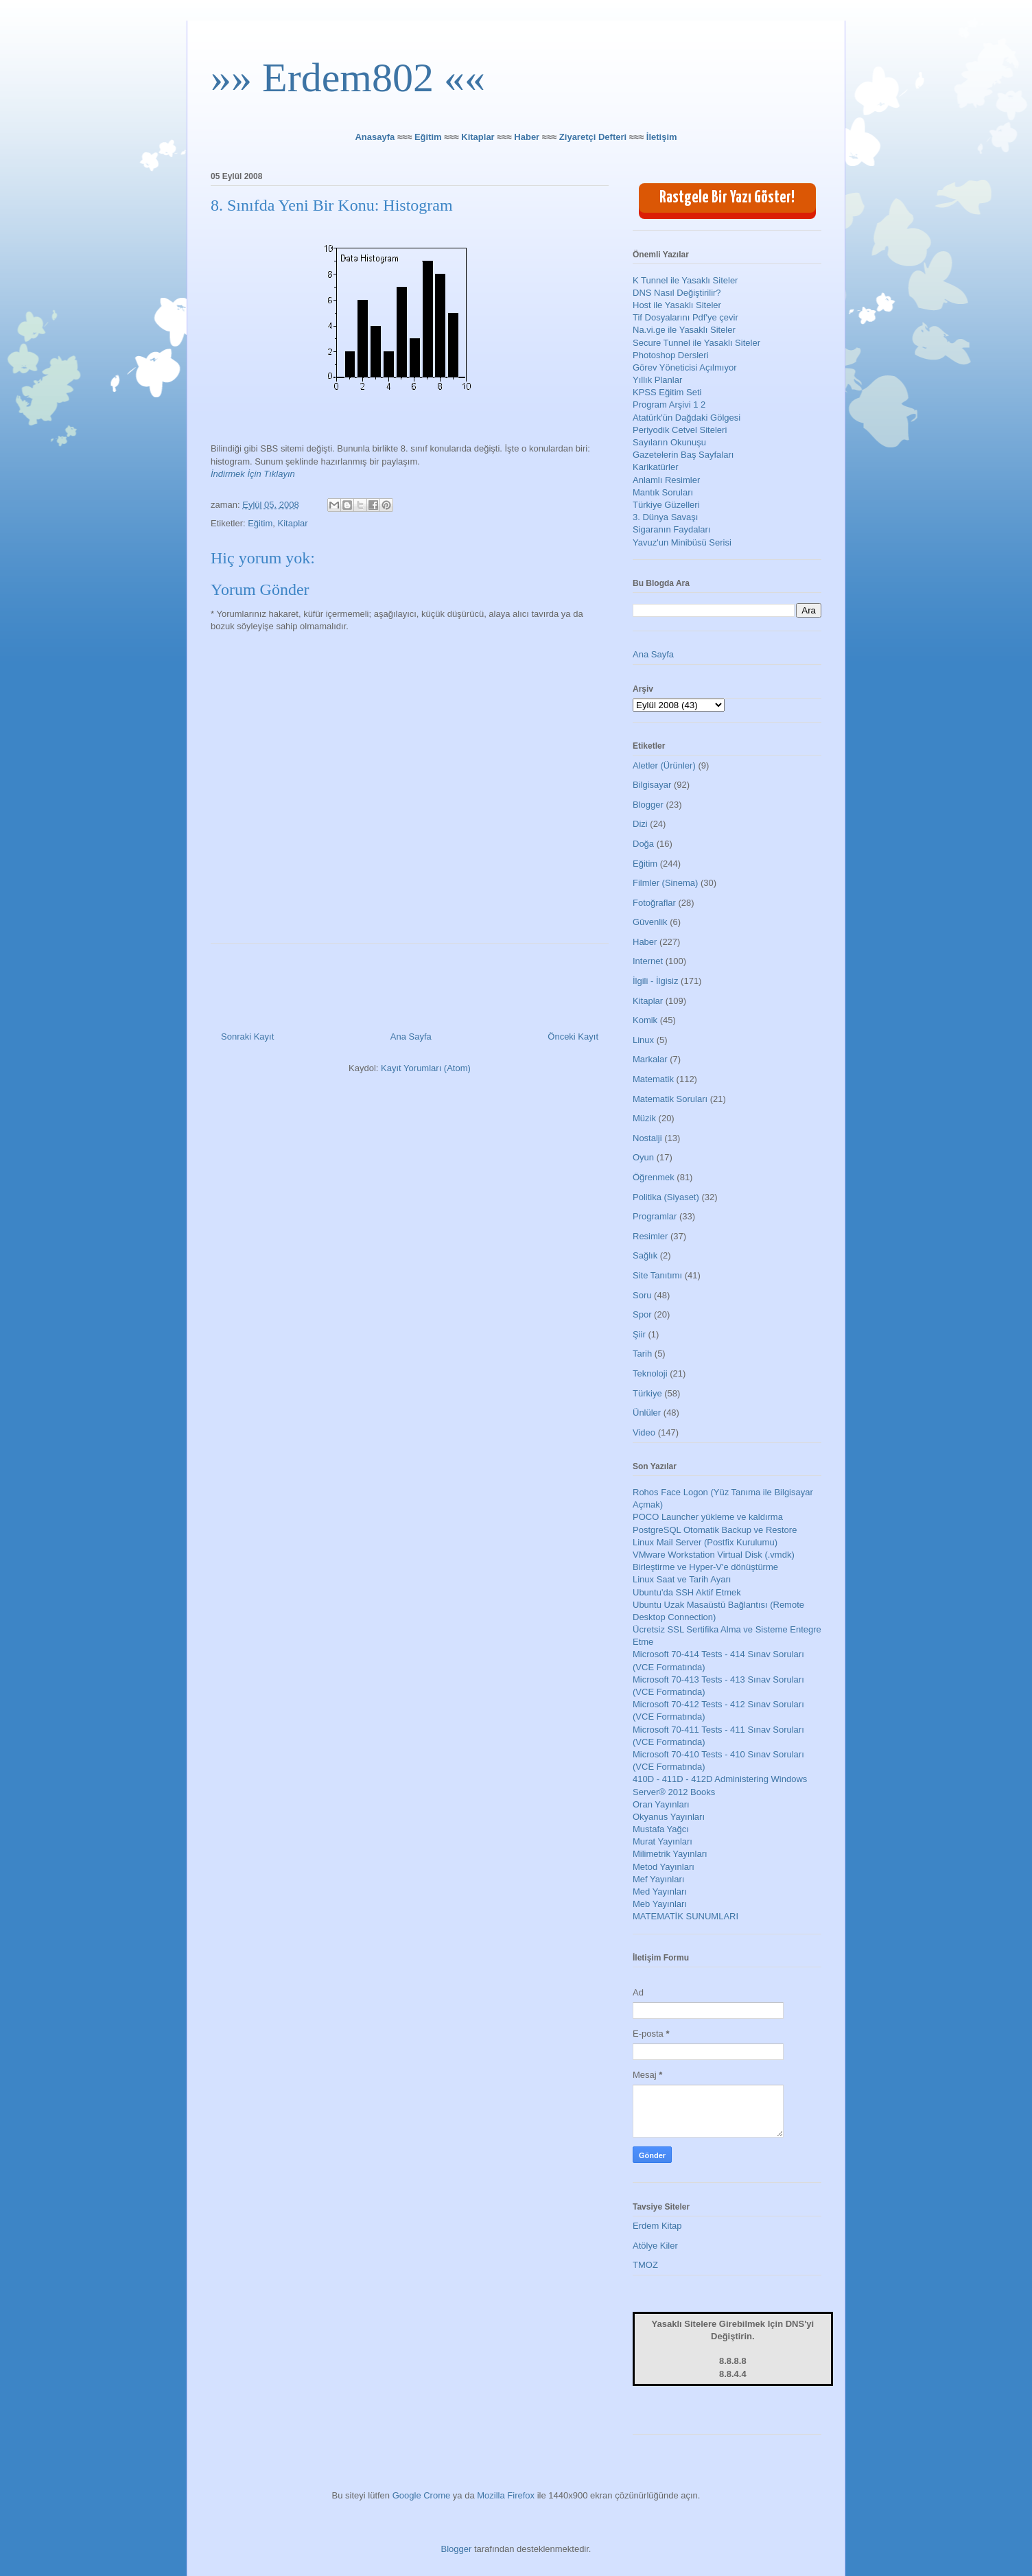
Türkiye (647, 1393)
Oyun (643, 1157)
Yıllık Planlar (657, 380)
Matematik (653, 1079)
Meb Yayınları (660, 1904)
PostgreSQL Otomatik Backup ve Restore (715, 1530)
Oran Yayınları (661, 1804)
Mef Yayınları (658, 1879)
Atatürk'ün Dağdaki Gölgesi (686, 417)
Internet (648, 961)
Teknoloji (650, 1373)
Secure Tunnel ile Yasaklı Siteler (696, 343)
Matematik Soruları (670, 1099)
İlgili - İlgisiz (655, 981)
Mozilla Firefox (506, 2495)
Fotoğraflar (654, 903)
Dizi (640, 824)
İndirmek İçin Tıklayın (253, 474)
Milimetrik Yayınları (670, 1854)
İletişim (661, 137)
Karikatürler (655, 467)
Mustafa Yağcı (661, 1829)
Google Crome (421, 2495)
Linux (643, 1040)
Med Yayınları (660, 1891)
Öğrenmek (654, 1177)
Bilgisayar (652, 785)
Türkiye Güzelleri (666, 505)
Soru (642, 1295)
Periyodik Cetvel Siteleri (680, 430)
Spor (642, 1314)
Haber (526, 137)
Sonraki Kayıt (247, 1036)
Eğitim (428, 137)
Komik (645, 1020)
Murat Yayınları (662, 1841)
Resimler (650, 1236)
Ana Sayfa (411, 1036)
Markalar (650, 1059)
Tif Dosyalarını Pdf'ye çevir (685, 317)
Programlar (655, 1216)
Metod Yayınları (663, 1867)
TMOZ (645, 2265)
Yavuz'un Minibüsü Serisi (682, 542)
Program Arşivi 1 (665, 404)
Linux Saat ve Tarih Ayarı (682, 1579)
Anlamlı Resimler (666, 480)
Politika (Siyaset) (666, 1197)
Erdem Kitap (657, 2226)
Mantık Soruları (663, 492)
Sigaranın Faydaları (671, 529)
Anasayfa (375, 137)
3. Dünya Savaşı (665, 517)
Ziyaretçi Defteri (592, 137)
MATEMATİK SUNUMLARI (685, 1916)
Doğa (643, 844)
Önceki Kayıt (573, 1036)
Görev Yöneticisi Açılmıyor (684, 367)
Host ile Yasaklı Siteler (677, 305)
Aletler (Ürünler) (664, 765)
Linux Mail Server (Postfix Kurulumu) (705, 1542)
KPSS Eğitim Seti (667, 392)
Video (644, 1432)
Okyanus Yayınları (669, 1817)
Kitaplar (477, 137)
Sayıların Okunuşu (669, 442)
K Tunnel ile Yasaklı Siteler (685, 280)
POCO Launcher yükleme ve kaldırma (708, 1517)
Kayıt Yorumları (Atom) (426, 1068)
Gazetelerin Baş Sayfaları (683, 454)
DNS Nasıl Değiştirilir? (677, 293)
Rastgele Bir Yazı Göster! (727, 198)
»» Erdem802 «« (348, 77)
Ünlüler (647, 1412)
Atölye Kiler (655, 2245)
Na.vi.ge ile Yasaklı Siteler (684, 330)
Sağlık (645, 1255)
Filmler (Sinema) (665, 883)
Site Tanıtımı (657, 1275)
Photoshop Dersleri (671, 355)
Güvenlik (650, 922)
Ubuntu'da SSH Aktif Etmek (687, 1592)
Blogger (648, 804)
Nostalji (647, 1138)
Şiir (639, 1334)
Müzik (644, 1118)
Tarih (642, 1353)
